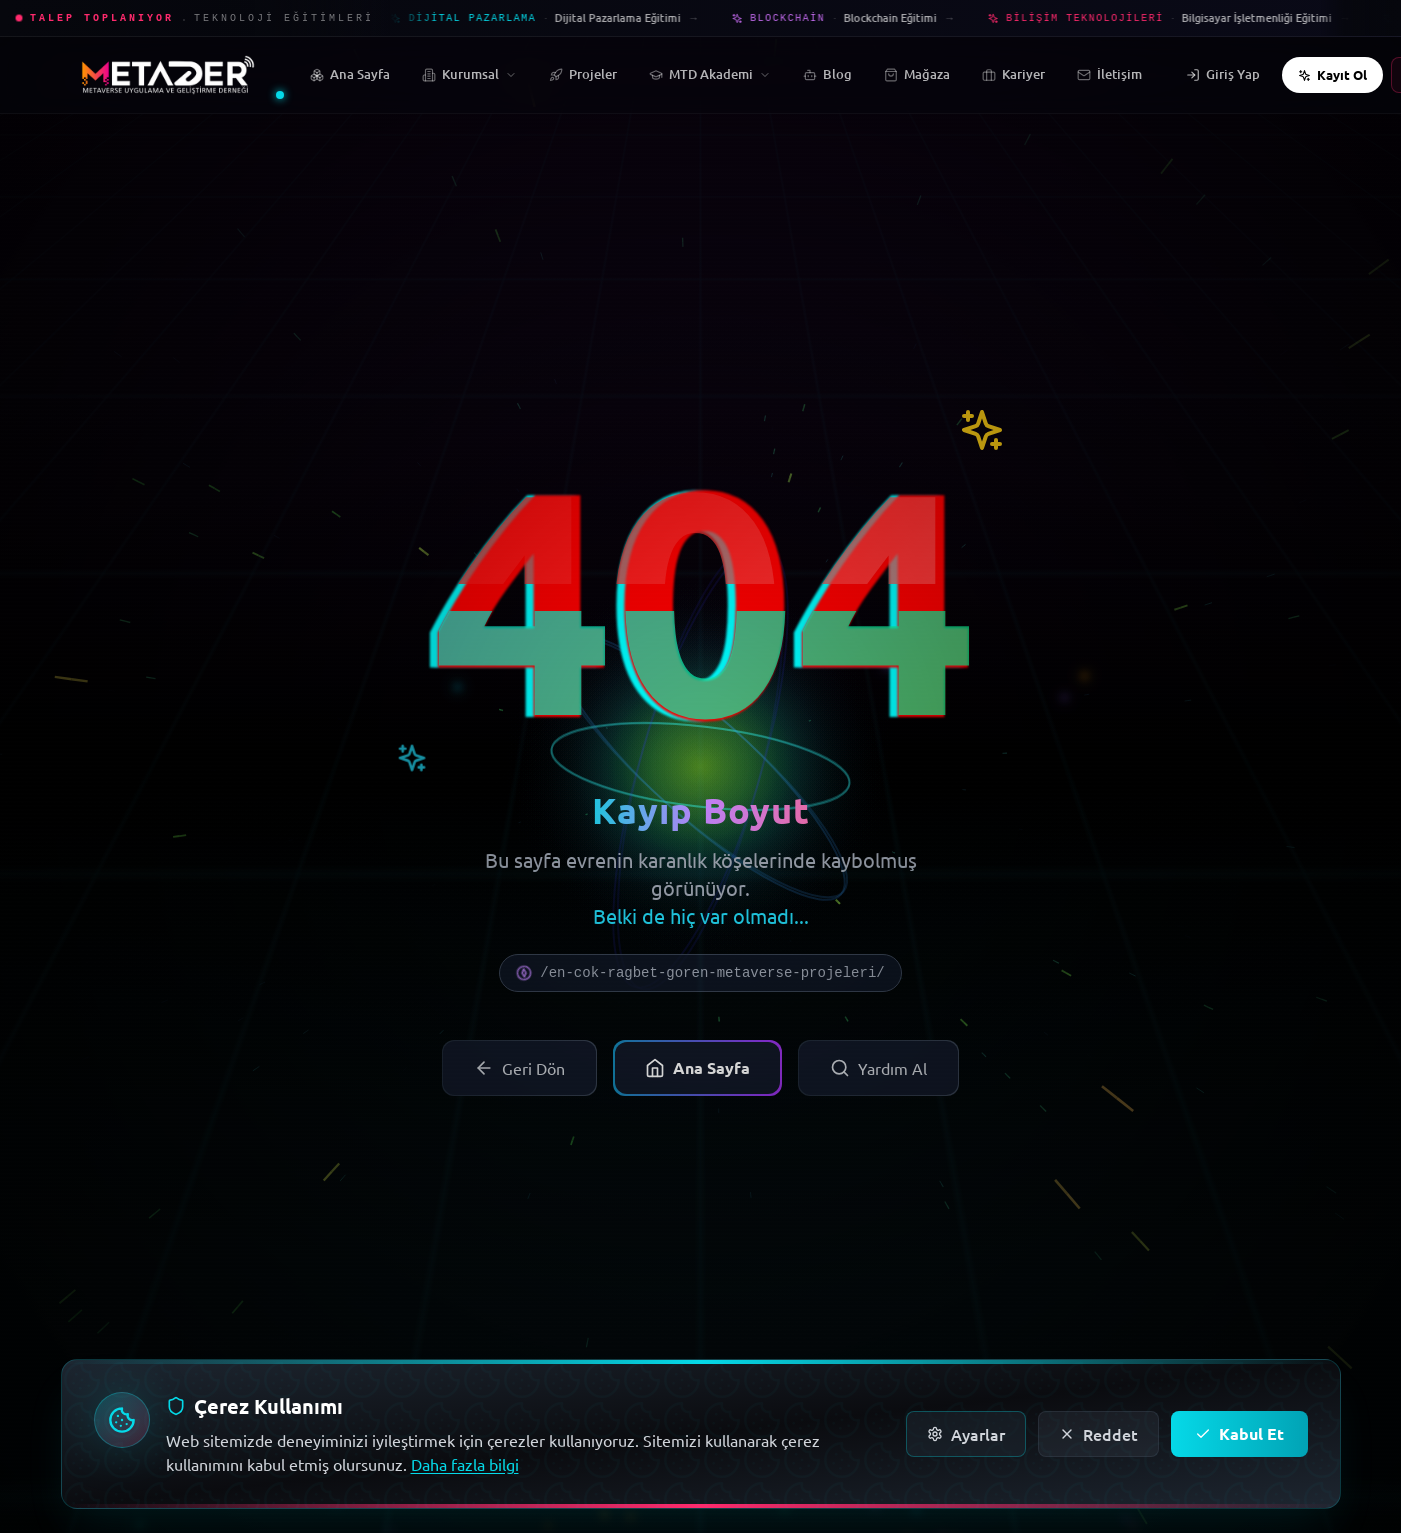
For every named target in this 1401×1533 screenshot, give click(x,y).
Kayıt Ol (1332, 74)
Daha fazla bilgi (465, 1464)
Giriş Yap (1223, 74)
